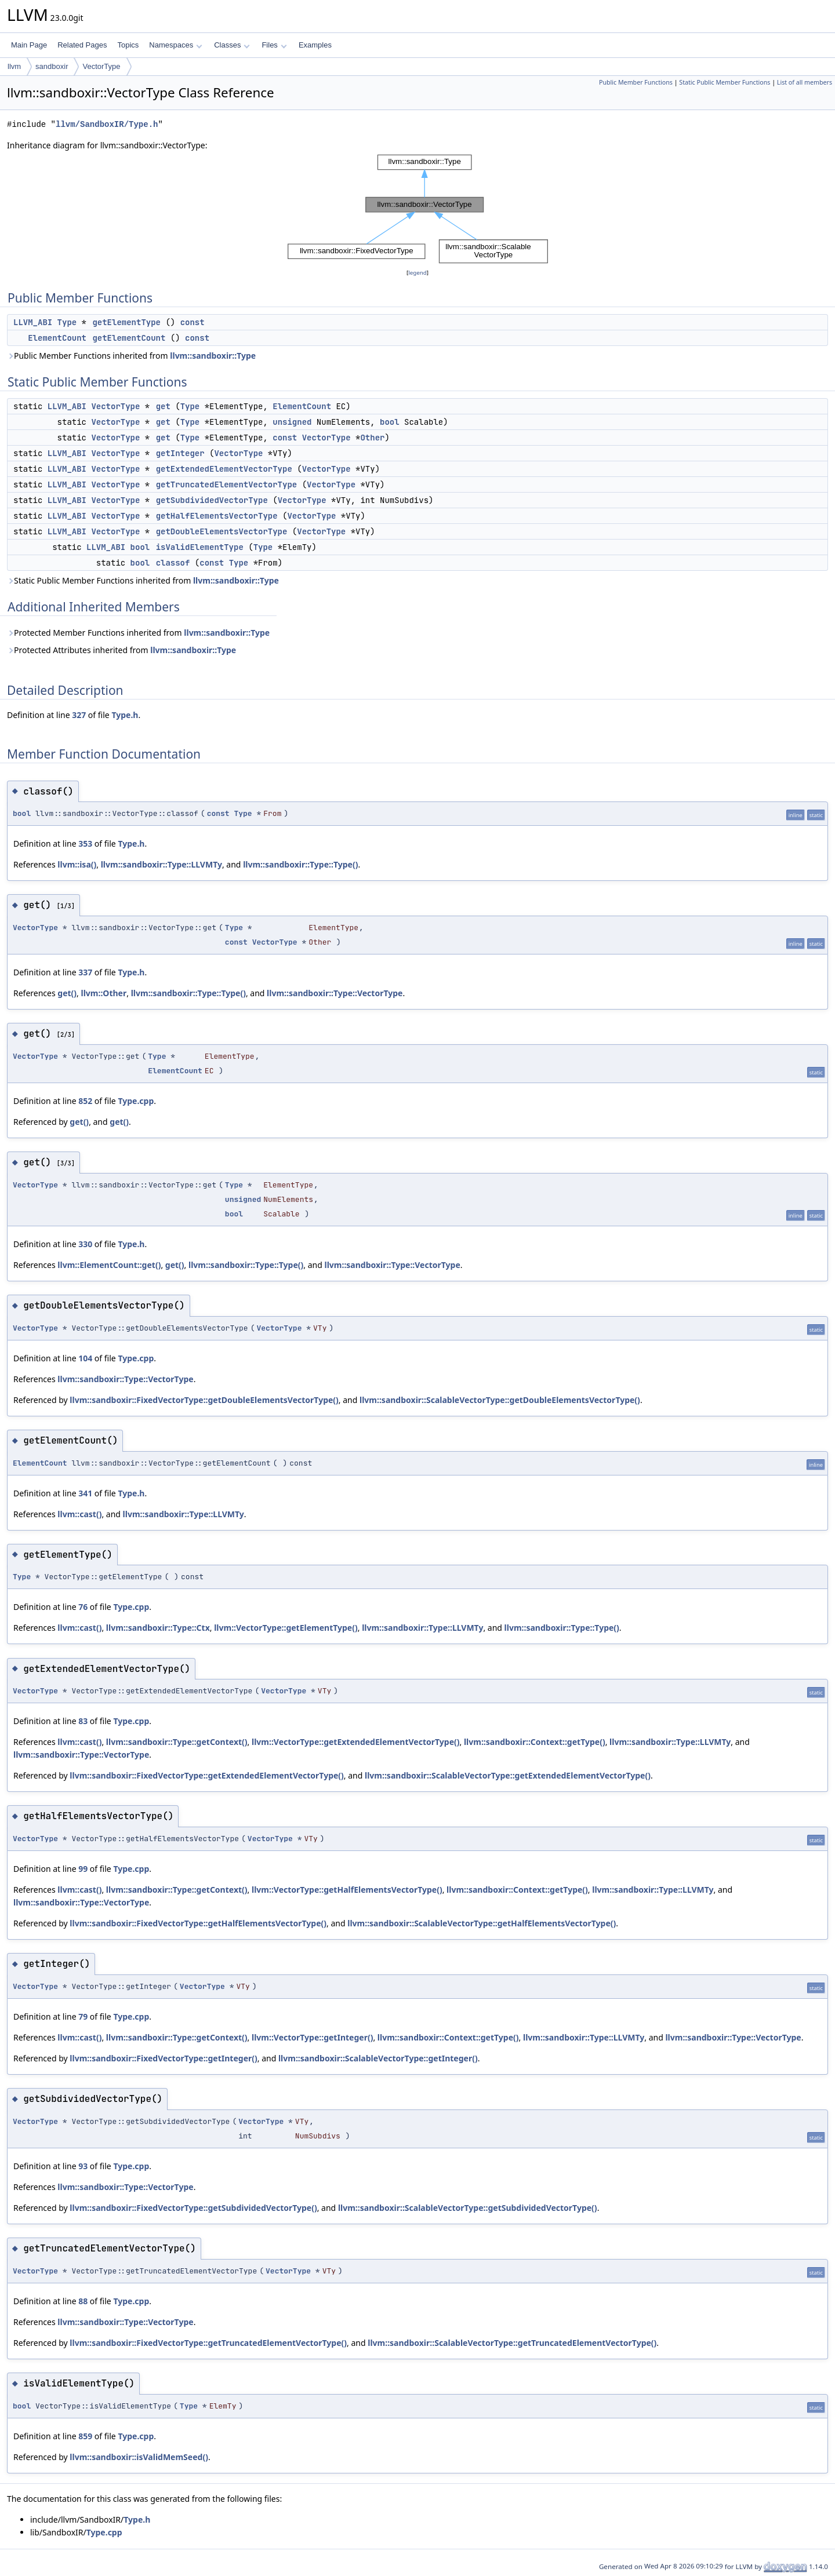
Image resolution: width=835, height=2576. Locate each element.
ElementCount (57, 338)
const (192, 322)
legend (417, 272)
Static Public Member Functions (724, 82)
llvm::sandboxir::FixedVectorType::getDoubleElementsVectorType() (204, 1399)
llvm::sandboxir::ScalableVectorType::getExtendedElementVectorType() (508, 1775)
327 (79, 714)
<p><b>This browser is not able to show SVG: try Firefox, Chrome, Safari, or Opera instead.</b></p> (418, 209)
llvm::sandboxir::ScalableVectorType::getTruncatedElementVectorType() (512, 2342)
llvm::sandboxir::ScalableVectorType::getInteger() (378, 2058)
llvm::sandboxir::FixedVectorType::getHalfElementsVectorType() (198, 1923)
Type (67, 322)
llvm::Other (104, 993)
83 (83, 1720)
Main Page (29, 45)
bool (390, 422)
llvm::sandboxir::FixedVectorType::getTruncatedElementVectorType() (208, 2342)
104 (85, 1358)
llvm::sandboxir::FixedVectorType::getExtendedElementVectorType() (207, 1775)
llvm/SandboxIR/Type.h (107, 124)
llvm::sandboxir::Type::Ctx (158, 1627)
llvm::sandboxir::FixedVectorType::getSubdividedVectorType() (193, 2207)
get (163, 406)
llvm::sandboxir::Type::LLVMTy (161, 864)
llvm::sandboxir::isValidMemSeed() (139, 2456)
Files (274, 45)
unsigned (292, 422)
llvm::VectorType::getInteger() (312, 2037)
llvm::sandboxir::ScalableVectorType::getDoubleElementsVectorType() (500, 1399)
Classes (232, 45)
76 (83, 1606)
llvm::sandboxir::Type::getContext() (177, 1741)
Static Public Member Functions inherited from (143, 580)
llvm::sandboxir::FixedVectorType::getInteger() (163, 2058)
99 (83, 1868)
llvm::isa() (76, 864)
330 (85, 1243)
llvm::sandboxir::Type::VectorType (334, 993)
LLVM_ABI (32, 322)
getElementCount (128, 338)
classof (173, 563)
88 (83, 2301)
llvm (14, 66)
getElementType (126, 322)
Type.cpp (136, 1100)
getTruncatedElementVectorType (226, 484)
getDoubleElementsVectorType (222, 531)
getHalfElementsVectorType (217, 516)
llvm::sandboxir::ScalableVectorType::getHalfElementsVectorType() (481, 1923)
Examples (315, 45)
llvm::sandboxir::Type (213, 355)
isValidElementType (200, 547)
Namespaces (175, 45)
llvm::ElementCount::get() (109, 1264)
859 (85, 2436)
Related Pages (82, 45)
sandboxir (51, 66)
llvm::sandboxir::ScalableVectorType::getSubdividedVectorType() (467, 2207)
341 (85, 1493)
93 (83, 2165)
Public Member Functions (636, 82)
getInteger (180, 453)
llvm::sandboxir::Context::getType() (534, 1741)
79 (83, 2016)
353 (85, 843)
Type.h (124, 714)
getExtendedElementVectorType (224, 469)
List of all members (804, 82)
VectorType (101, 66)
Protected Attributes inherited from (121, 649)
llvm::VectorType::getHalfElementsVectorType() (347, 1889)
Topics (128, 45)
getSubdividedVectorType (212, 500)
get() (67, 993)
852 (85, 1100)
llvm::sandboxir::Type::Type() (300, 864)
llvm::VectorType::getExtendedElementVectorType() (356, 1741)
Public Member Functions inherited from (131, 355)
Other (372, 437)
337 (85, 972)
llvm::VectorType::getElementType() (286, 1627)
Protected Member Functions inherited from (138, 632)
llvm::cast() (79, 1514)
